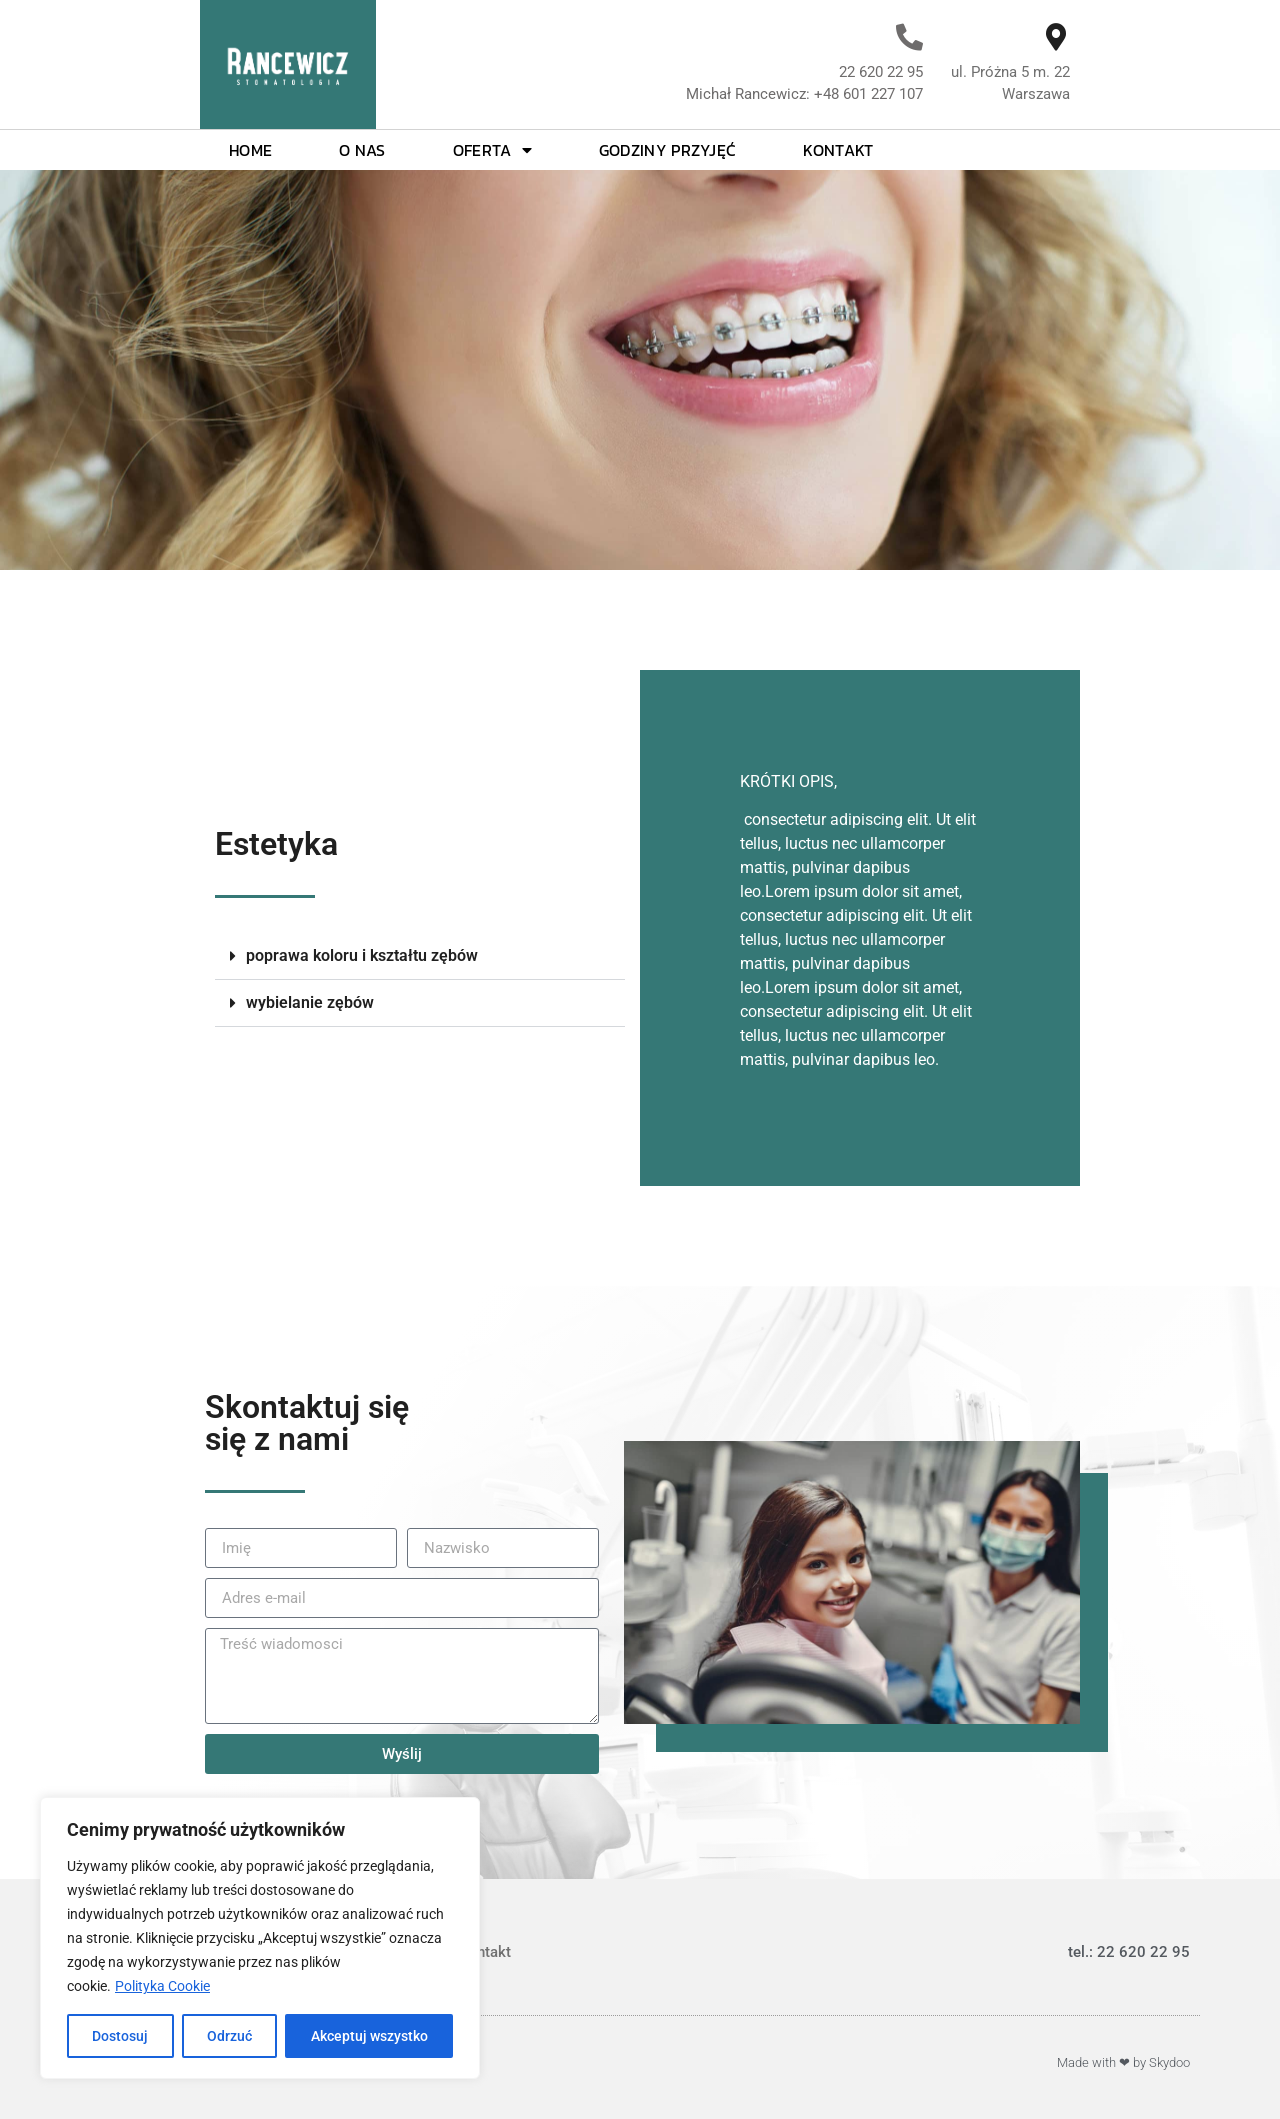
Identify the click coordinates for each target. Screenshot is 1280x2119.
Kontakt (838, 150)
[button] (420, 956)
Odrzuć (229, 2036)
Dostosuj (120, 2036)
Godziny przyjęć (668, 150)
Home (250, 150)
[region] (260, 1938)
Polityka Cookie (162, 1986)
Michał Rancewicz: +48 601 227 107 (804, 94)
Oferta (492, 150)
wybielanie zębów (310, 1002)
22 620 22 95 (881, 72)
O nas (362, 150)
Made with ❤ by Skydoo (1123, 2062)
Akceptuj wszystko (369, 2036)
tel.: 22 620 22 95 (1129, 1952)
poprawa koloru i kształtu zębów (362, 955)
